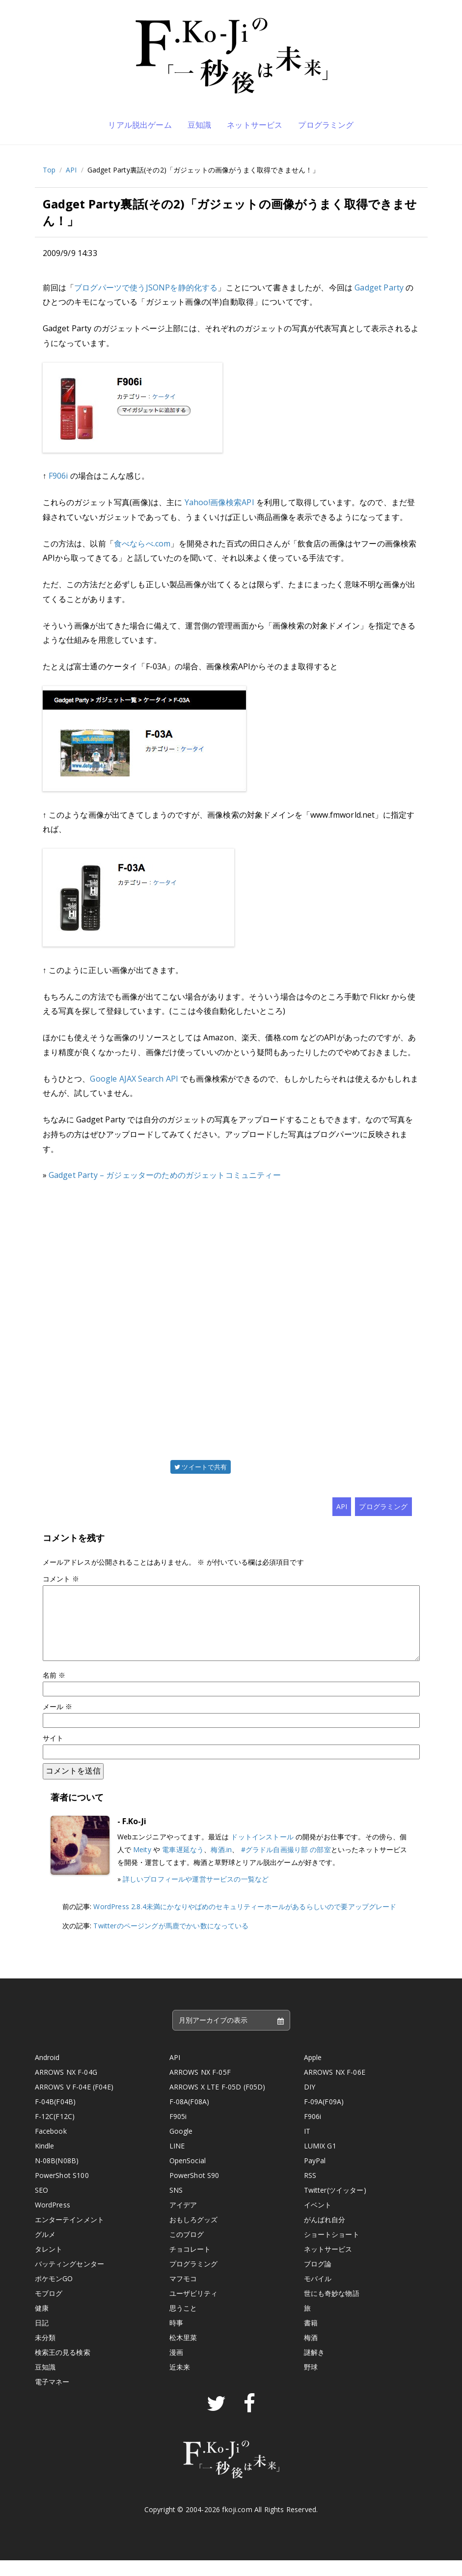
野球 (311, 2382)
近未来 (179, 2382)
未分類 (45, 2353)
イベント (318, 2220)
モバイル (318, 2294)
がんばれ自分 (325, 2235)
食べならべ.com (142, 543)
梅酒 (311, 2353)
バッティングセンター (70, 2279)
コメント (61, 1578)
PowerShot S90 (194, 2191)
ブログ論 (318, 2279)
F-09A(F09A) (324, 2117)
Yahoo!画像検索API (219, 502)
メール (58, 1722)
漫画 (176, 2368)
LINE (177, 2161)
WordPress (52, 2220)
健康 (42, 2323)
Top (49, 169)
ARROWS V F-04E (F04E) (74, 2102)
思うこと (183, 2323)
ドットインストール (262, 1852)
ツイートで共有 (200, 1466)
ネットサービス (254, 124)
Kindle (44, 2161)
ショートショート (331, 2250)
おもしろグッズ (193, 2235)
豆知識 (199, 124)
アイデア (183, 2220)
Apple (313, 2073)
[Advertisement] (231, 1319)
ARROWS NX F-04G (66, 2087)
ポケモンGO (54, 2294)
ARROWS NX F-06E (334, 2087)
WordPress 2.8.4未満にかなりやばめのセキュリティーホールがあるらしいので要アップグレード (244, 1922)
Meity (142, 1865)
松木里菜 (183, 2353)
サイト (53, 1753)
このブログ (186, 2250)
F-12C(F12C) (55, 2132)
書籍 (311, 2338)
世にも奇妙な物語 (331, 2309)
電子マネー (52, 2397)
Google (181, 2146)
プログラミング (325, 124)
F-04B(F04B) (55, 2117)
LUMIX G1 (320, 2161)
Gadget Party (379, 287)
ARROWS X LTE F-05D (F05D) (217, 2102)
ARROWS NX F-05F (200, 2087)
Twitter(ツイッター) (335, 2205)
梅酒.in (221, 1865)
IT (307, 2146)
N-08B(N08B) (57, 2176)
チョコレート (190, 2264)
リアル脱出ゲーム (139, 124)
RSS (310, 2191)
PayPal (315, 2176)
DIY (309, 2102)
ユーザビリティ (193, 2309)
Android (47, 2073)
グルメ (45, 2250)
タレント (49, 2264)
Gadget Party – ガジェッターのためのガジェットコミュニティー (165, 1175)
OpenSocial (187, 2176)
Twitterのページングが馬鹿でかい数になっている (170, 1941)
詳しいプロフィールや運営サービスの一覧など (196, 1894)
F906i (58, 475)
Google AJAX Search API (134, 1078)
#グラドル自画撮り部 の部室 (286, 1865)
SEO (41, 2205)
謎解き (314, 2368)
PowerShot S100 (62, 2191)
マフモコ (183, 2294)
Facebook (51, 2146)
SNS (176, 2205)
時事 (176, 2338)
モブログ (49, 2309)
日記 (42, 2338)
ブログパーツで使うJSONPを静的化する (145, 287)
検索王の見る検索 (62, 2368)
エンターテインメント (70, 2235)
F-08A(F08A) (189, 2117)
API (71, 169)
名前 (54, 1690)
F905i (178, 2132)
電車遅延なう (183, 1865)
